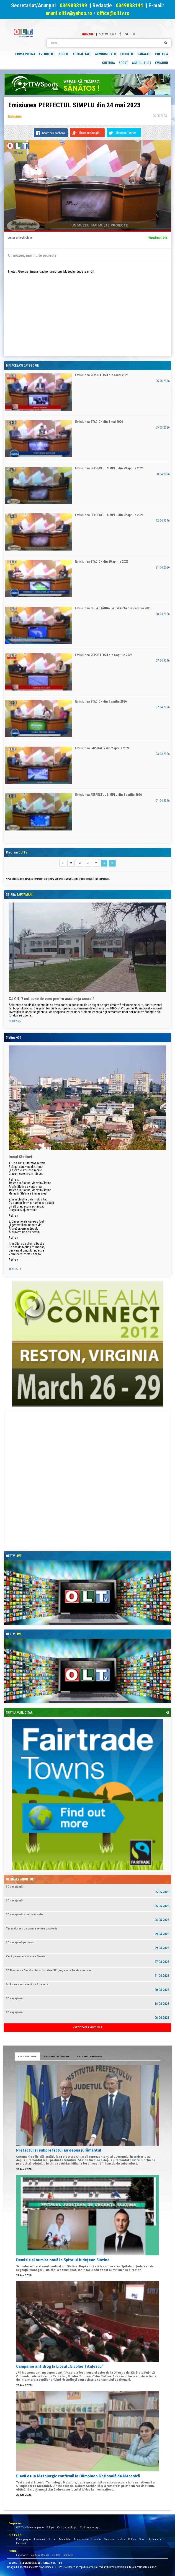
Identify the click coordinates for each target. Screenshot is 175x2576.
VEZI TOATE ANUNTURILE (87, 2027)
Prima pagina (23, 2539)
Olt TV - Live (107, 34)
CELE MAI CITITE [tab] (27, 2056)
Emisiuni (21, 2543)
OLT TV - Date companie (30, 2527)
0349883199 (73, 5)
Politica (121, 2539)
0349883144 (129, 5)
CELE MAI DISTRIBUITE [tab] (57, 2056)
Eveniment (40, 2539)
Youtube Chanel (40, 2555)
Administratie (80, 2539)
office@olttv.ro (113, 13)
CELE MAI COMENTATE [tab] (90, 2056)
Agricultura (154, 2539)
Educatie (96, 2539)
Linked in (68, 2555)
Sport (142, 2539)
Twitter (56, 2555)
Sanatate (109, 2539)
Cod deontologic (67, 2527)
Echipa (50, 2527)
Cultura (132, 2539)
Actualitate (64, 2539)
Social (52, 2539)
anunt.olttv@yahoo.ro (69, 13)
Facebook (22, 2555)
